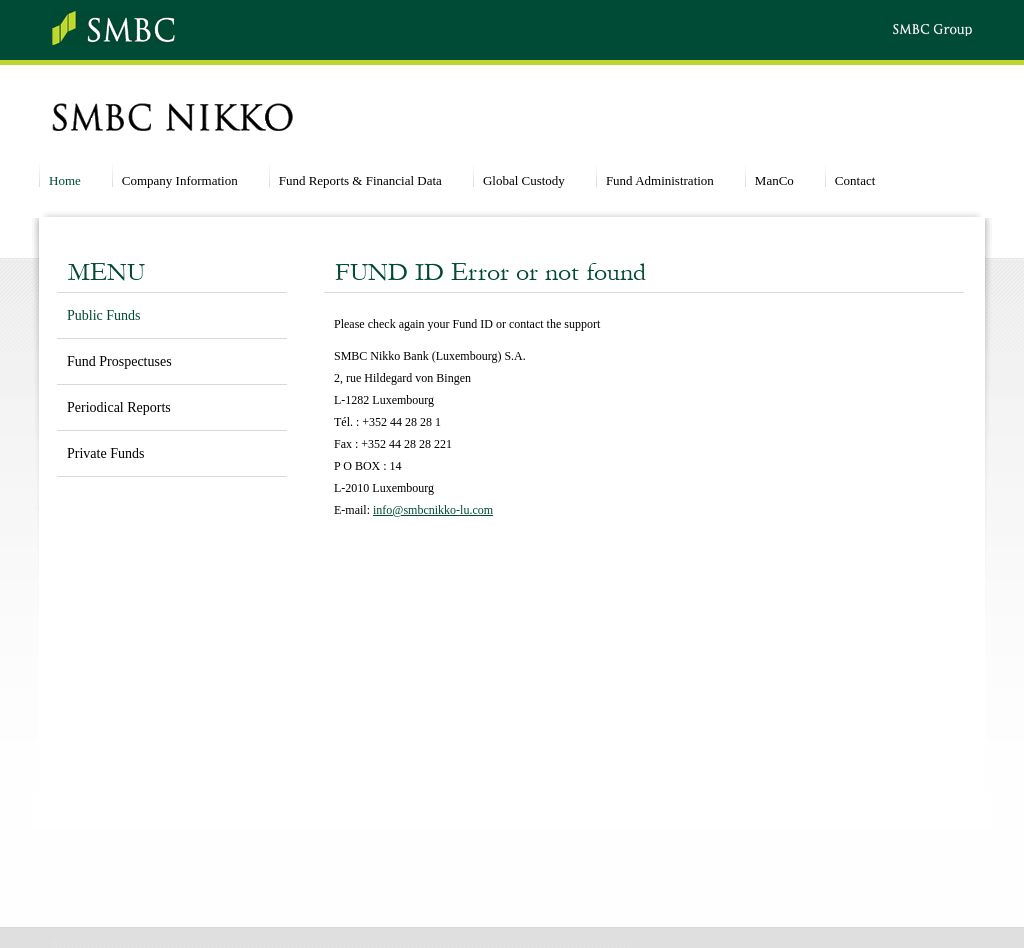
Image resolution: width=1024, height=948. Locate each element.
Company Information (180, 180)
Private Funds (105, 453)
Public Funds (104, 315)
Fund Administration (660, 180)
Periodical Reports (119, 407)
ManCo (774, 180)
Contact (855, 180)
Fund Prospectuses (119, 361)
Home (65, 180)
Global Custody (524, 180)
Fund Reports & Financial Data (360, 180)
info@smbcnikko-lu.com (433, 510)
